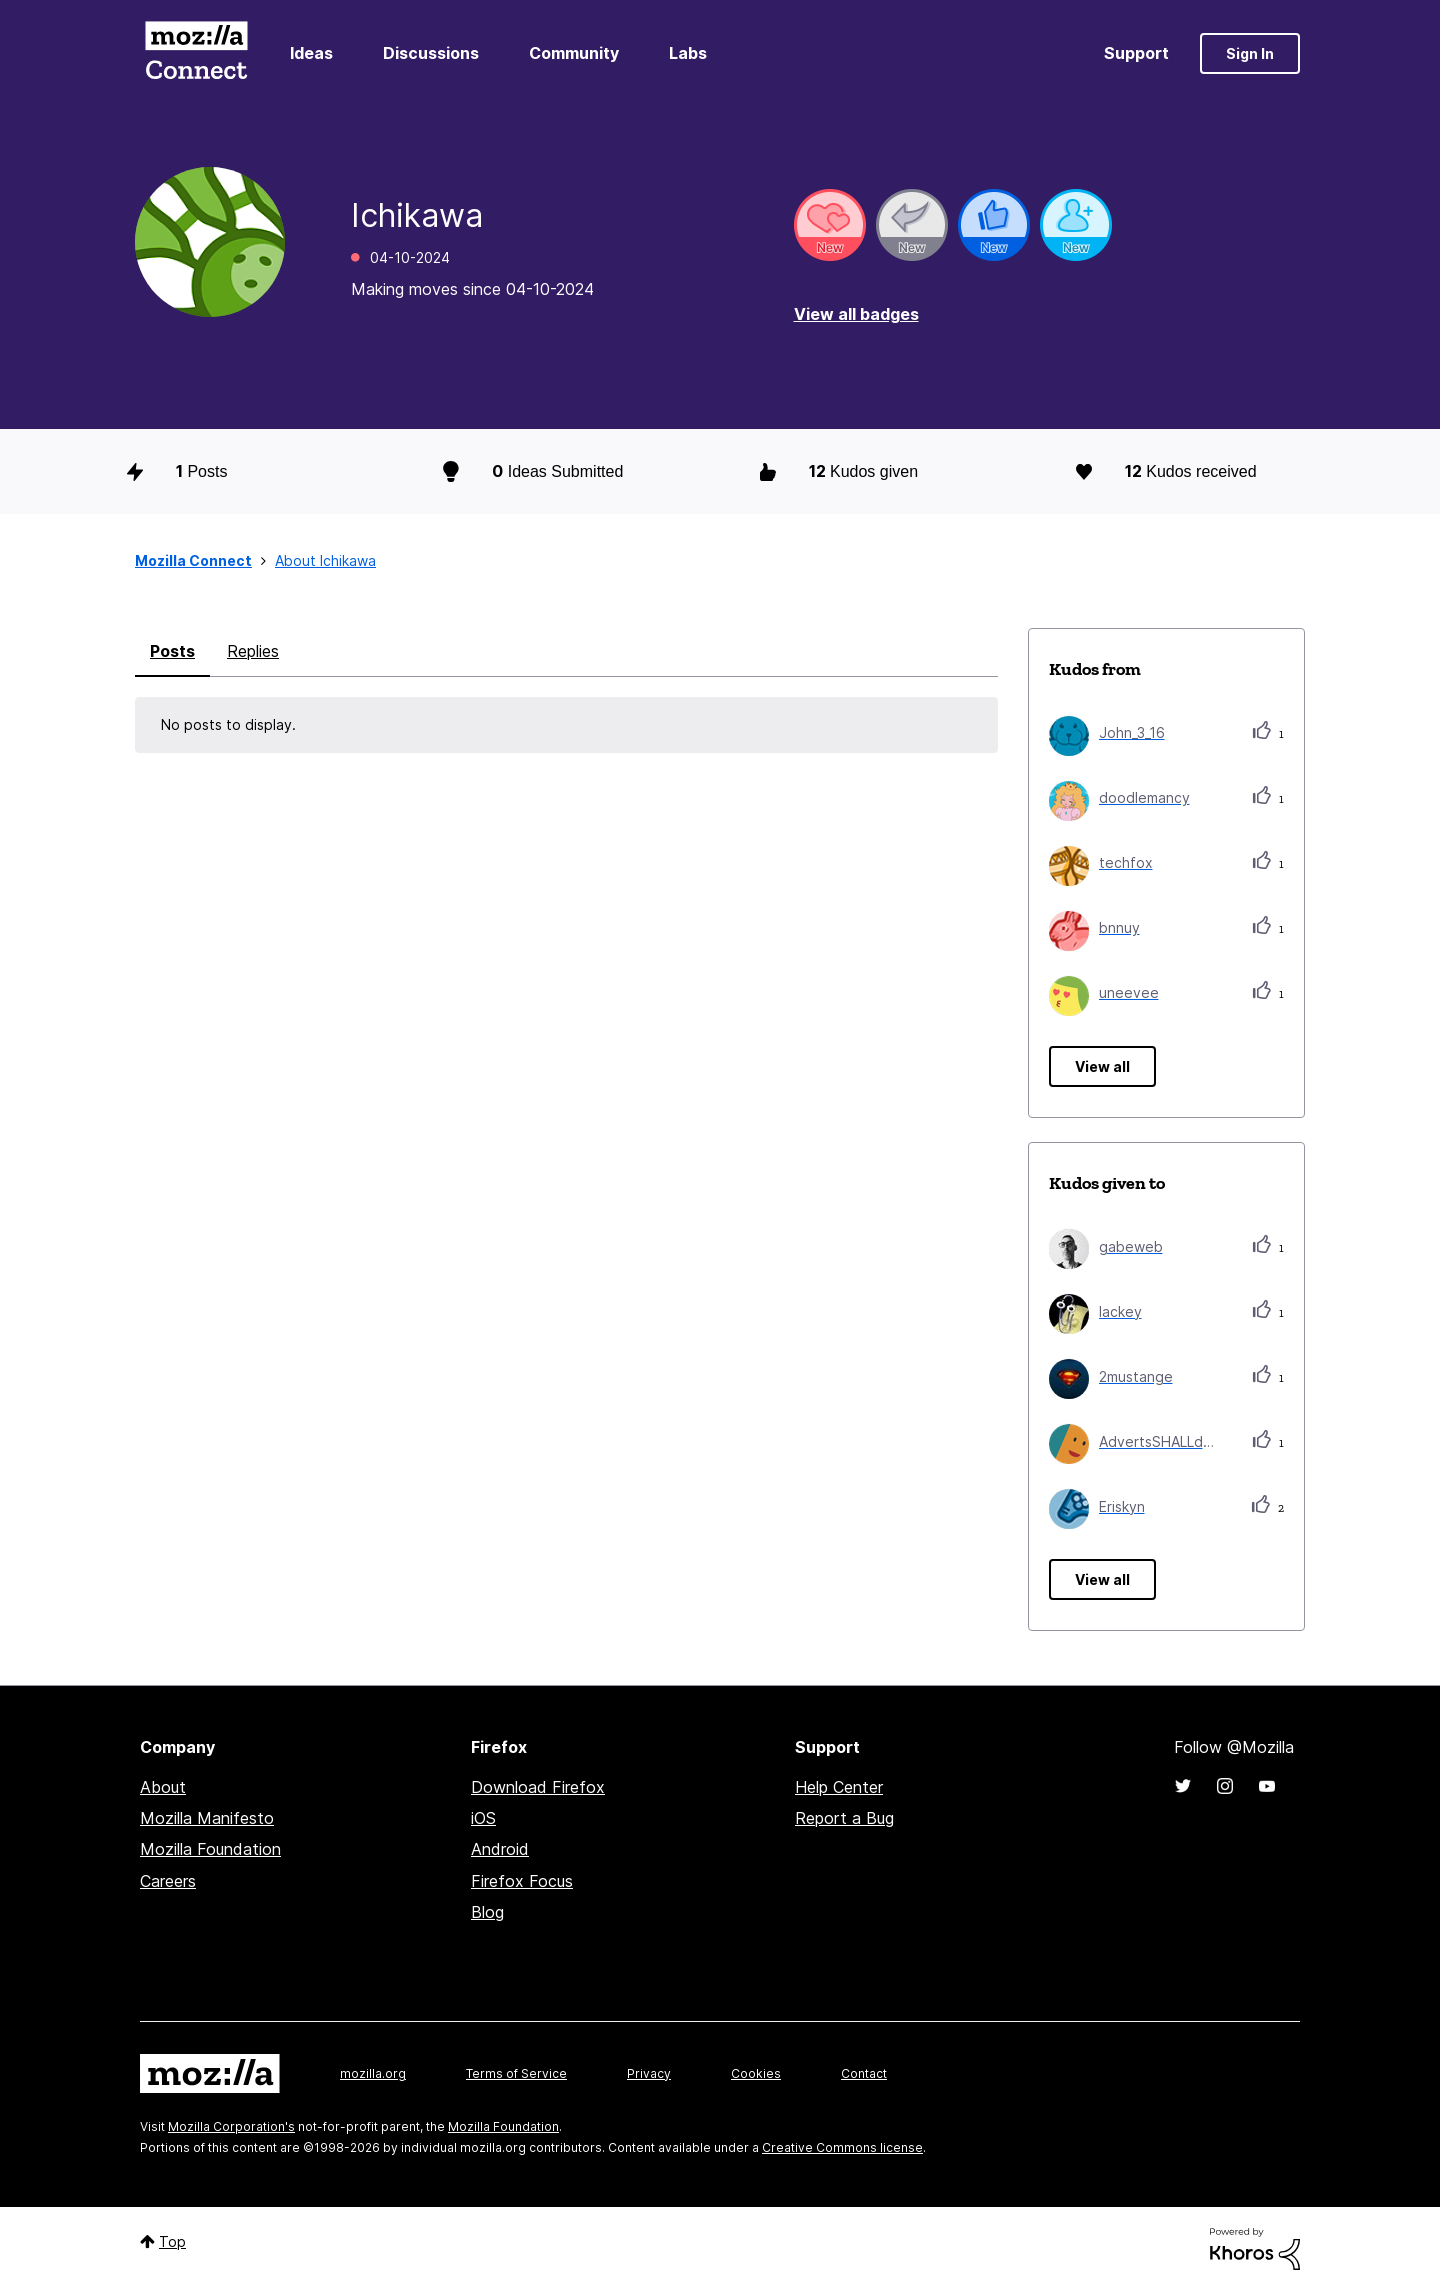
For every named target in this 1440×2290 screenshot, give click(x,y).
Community (574, 53)
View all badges (856, 314)
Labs (688, 53)
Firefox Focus (522, 1881)
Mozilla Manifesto (207, 1818)
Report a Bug (844, 1818)
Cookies (756, 2073)
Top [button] (172, 2241)
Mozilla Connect (196, 53)
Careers (168, 1881)
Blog (487, 1912)
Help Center (839, 1787)
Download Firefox (538, 1787)
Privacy (649, 2073)
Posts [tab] (172, 651)
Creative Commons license (842, 2147)
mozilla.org (373, 2073)
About (163, 1787)
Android (500, 1849)
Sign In (1250, 53)
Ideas (311, 53)
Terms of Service (516, 2073)
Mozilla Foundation (210, 1849)
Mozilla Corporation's (231, 2126)
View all (1102, 1066)
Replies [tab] (253, 651)
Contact (864, 2073)
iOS (483, 1818)
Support (1136, 53)
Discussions (431, 53)
